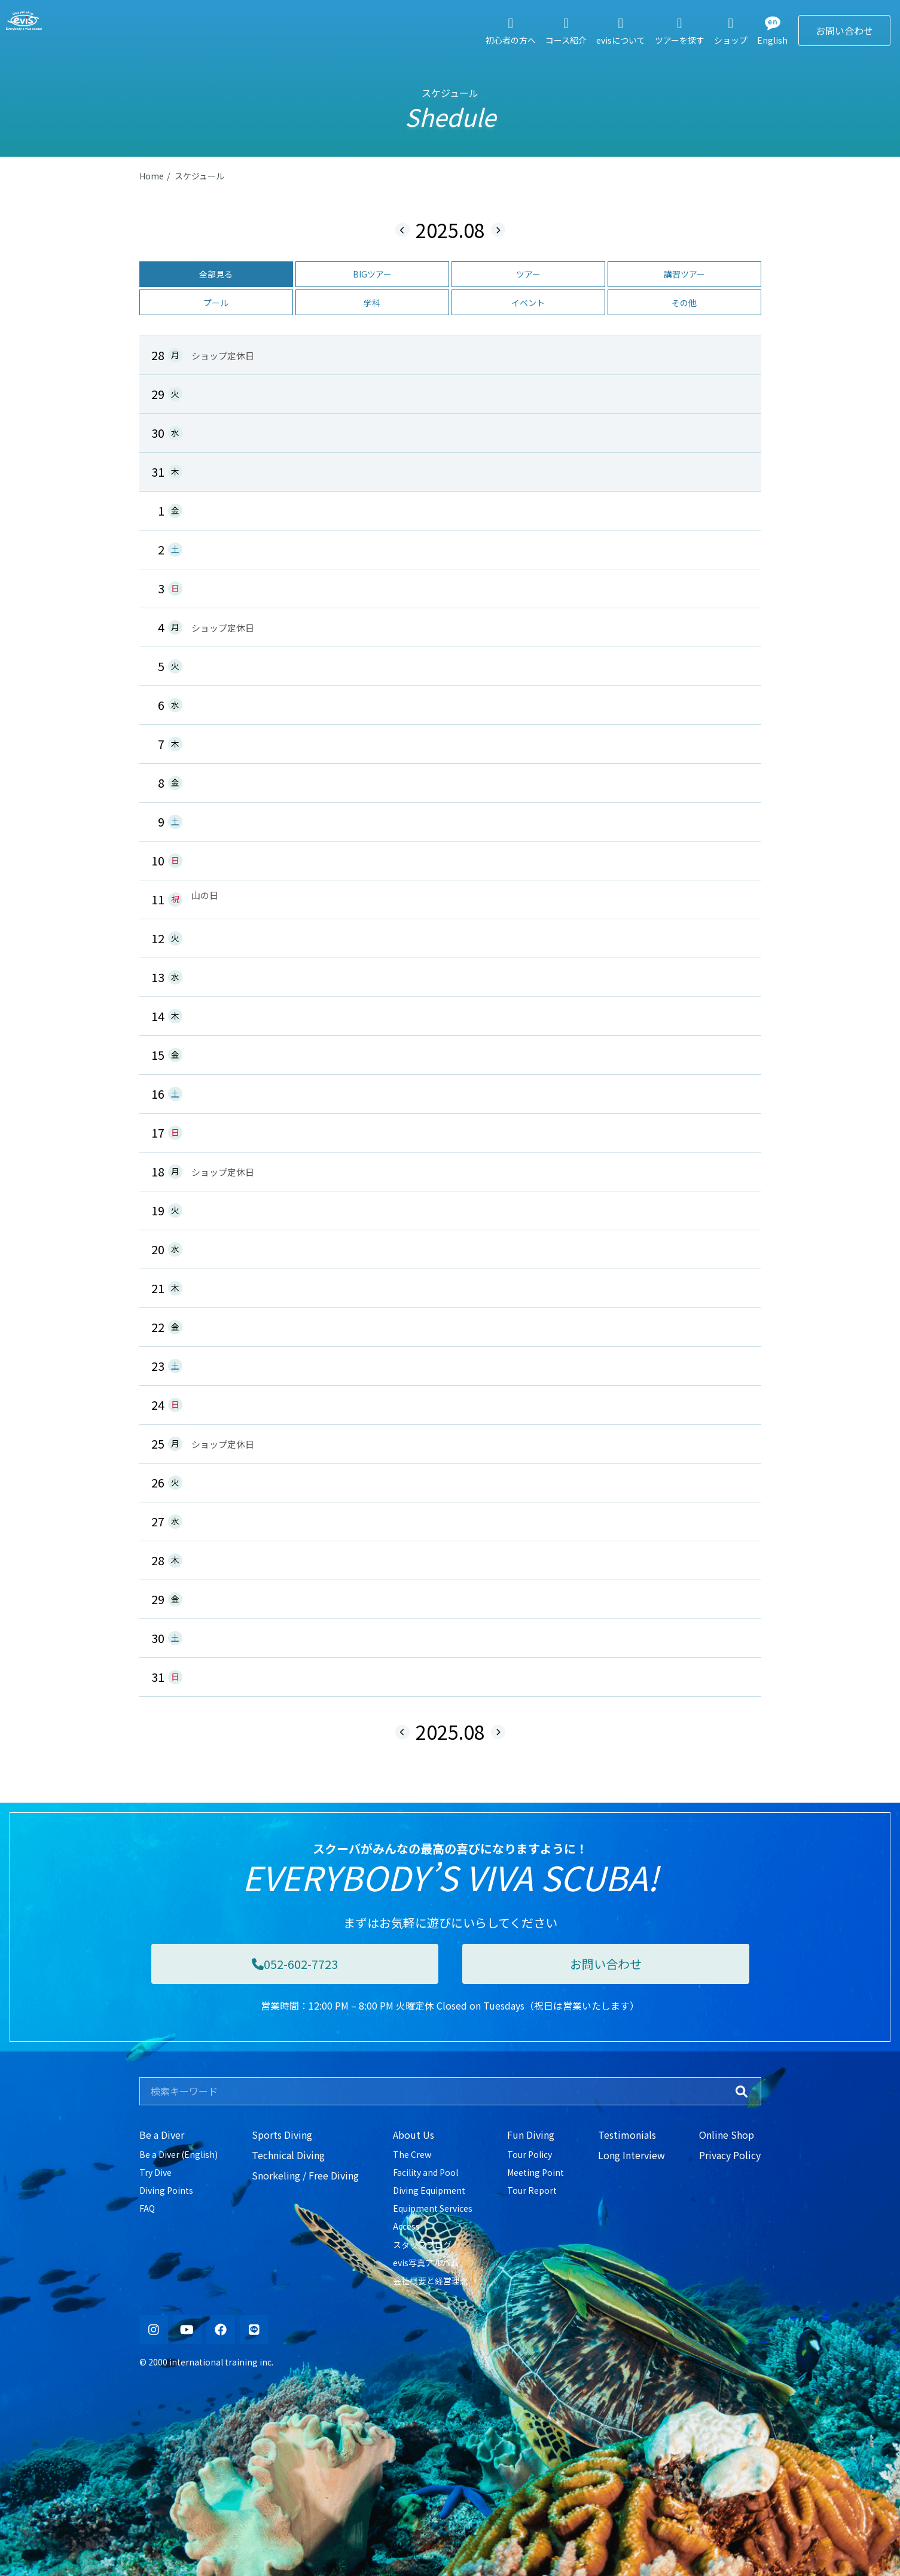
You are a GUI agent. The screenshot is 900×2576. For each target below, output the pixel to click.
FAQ (147, 2208)
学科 (372, 303)
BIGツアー (372, 274)
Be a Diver (161, 2134)
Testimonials (627, 2134)
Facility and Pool (425, 2172)
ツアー (528, 274)
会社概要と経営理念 (430, 2280)
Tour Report (532, 2190)
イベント (528, 303)
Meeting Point (535, 2172)
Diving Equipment (429, 2190)
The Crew (412, 2154)
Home (151, 176)
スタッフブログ (422, 2244)
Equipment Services (432, 2208)
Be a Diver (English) (178, 2154)
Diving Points (166, 2190)
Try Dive (155, 2172)
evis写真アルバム (426, 2262)
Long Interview (631, 2155)
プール (215, 303)
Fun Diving (530, 2134)
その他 (684, 303)
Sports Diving (282, 2134)
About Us (413, 2134)
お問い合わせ (844, 30)
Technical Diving (288, 2155)
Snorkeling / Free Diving (305, 2175)
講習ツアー (684, 274)
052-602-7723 (295, 1964)
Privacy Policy (730, 2155)
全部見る (216, 274)
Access (406, 2226)
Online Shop (726, 2134)
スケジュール (199, 176)
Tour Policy (529, 2154)
